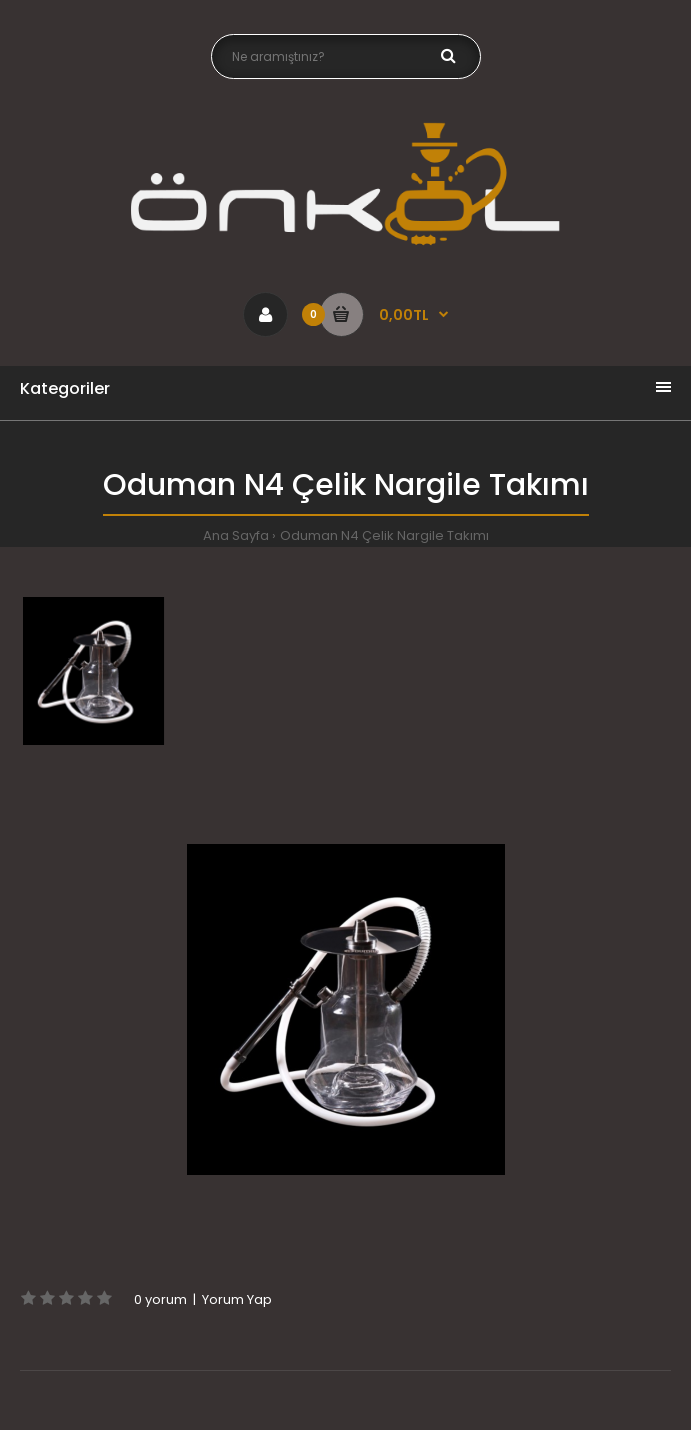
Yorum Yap (237, 1299)
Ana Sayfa (236, 535)
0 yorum (160, 1299)
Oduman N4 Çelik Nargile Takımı (384, 535)
